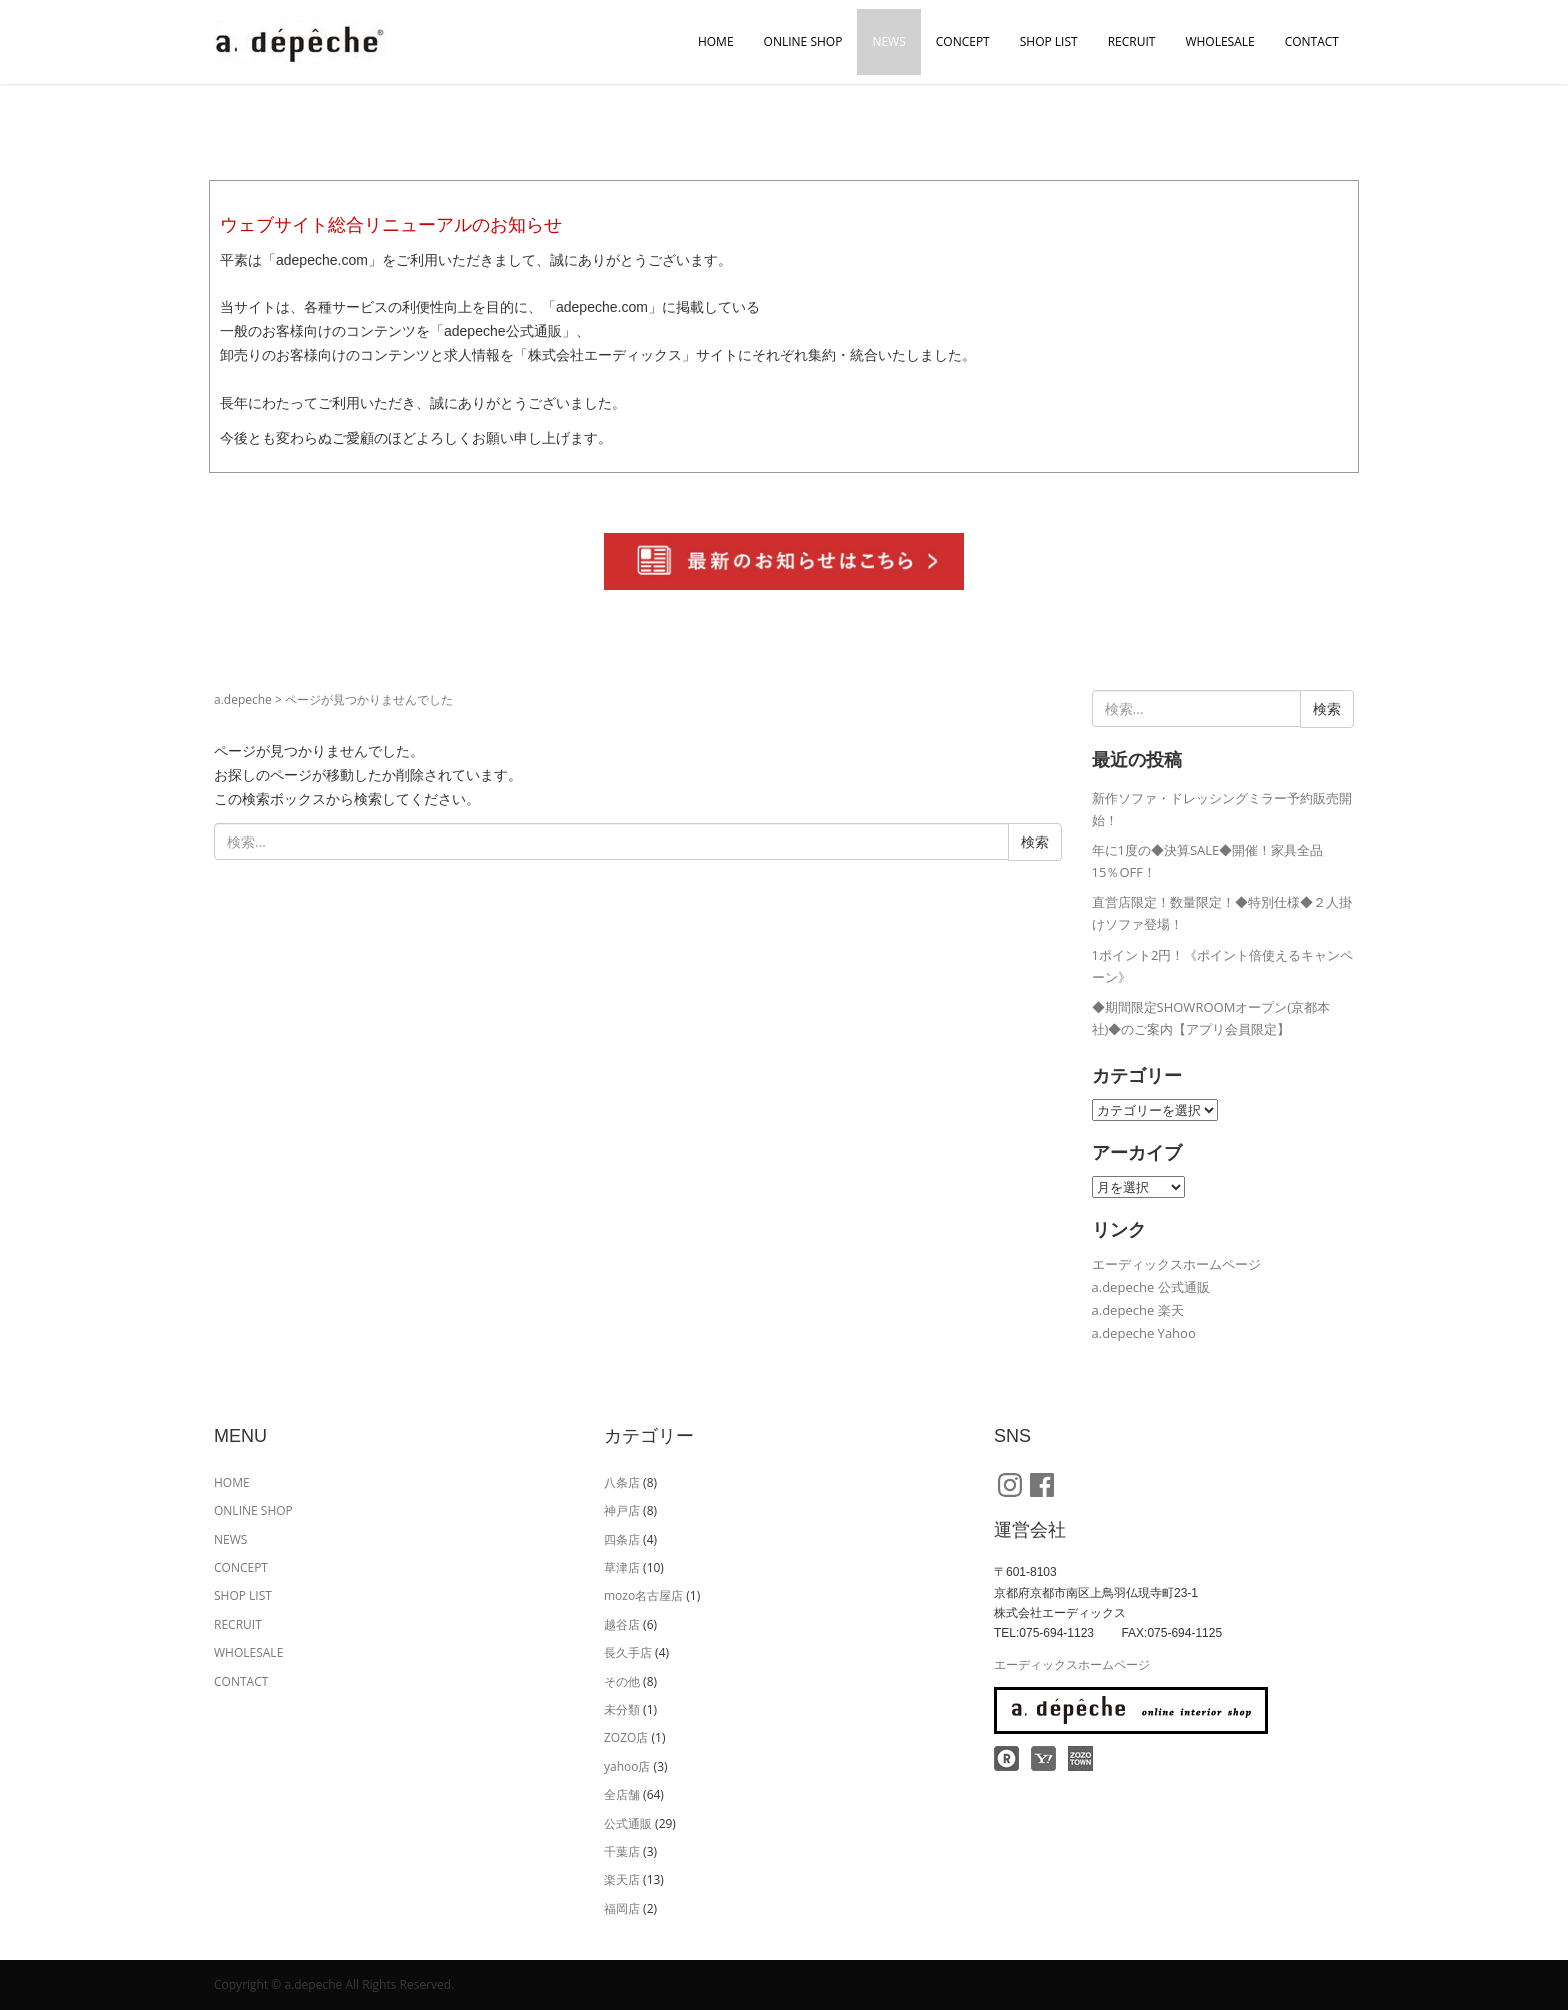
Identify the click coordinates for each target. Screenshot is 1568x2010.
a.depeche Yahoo (1144, 1333)
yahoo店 (627, 1766)
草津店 (622, 1567)
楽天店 (622, 1879)
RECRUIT (1132, 41)
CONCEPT (963, 41)
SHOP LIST (1049, 41)
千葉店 (622, 1851)
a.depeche (243, 699)
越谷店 (622, 1624)
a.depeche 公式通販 (1151, 1287)
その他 (622, 1681)
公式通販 (628, 1823)
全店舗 (622, 1794)
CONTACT (1312, 41)
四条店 (622, 1539)
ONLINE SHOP (803, 41)
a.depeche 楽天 (1138, 1310)
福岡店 (622, 1908)
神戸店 (622, 1510)
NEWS (888, 41)
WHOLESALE (1219, 41)
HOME (716, 41)
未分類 (622, 1709)
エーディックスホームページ (1176, 1264)
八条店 (622, 1482)
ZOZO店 (626, 1737)
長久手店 (628, 1652)
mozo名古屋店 (643, 1595)
